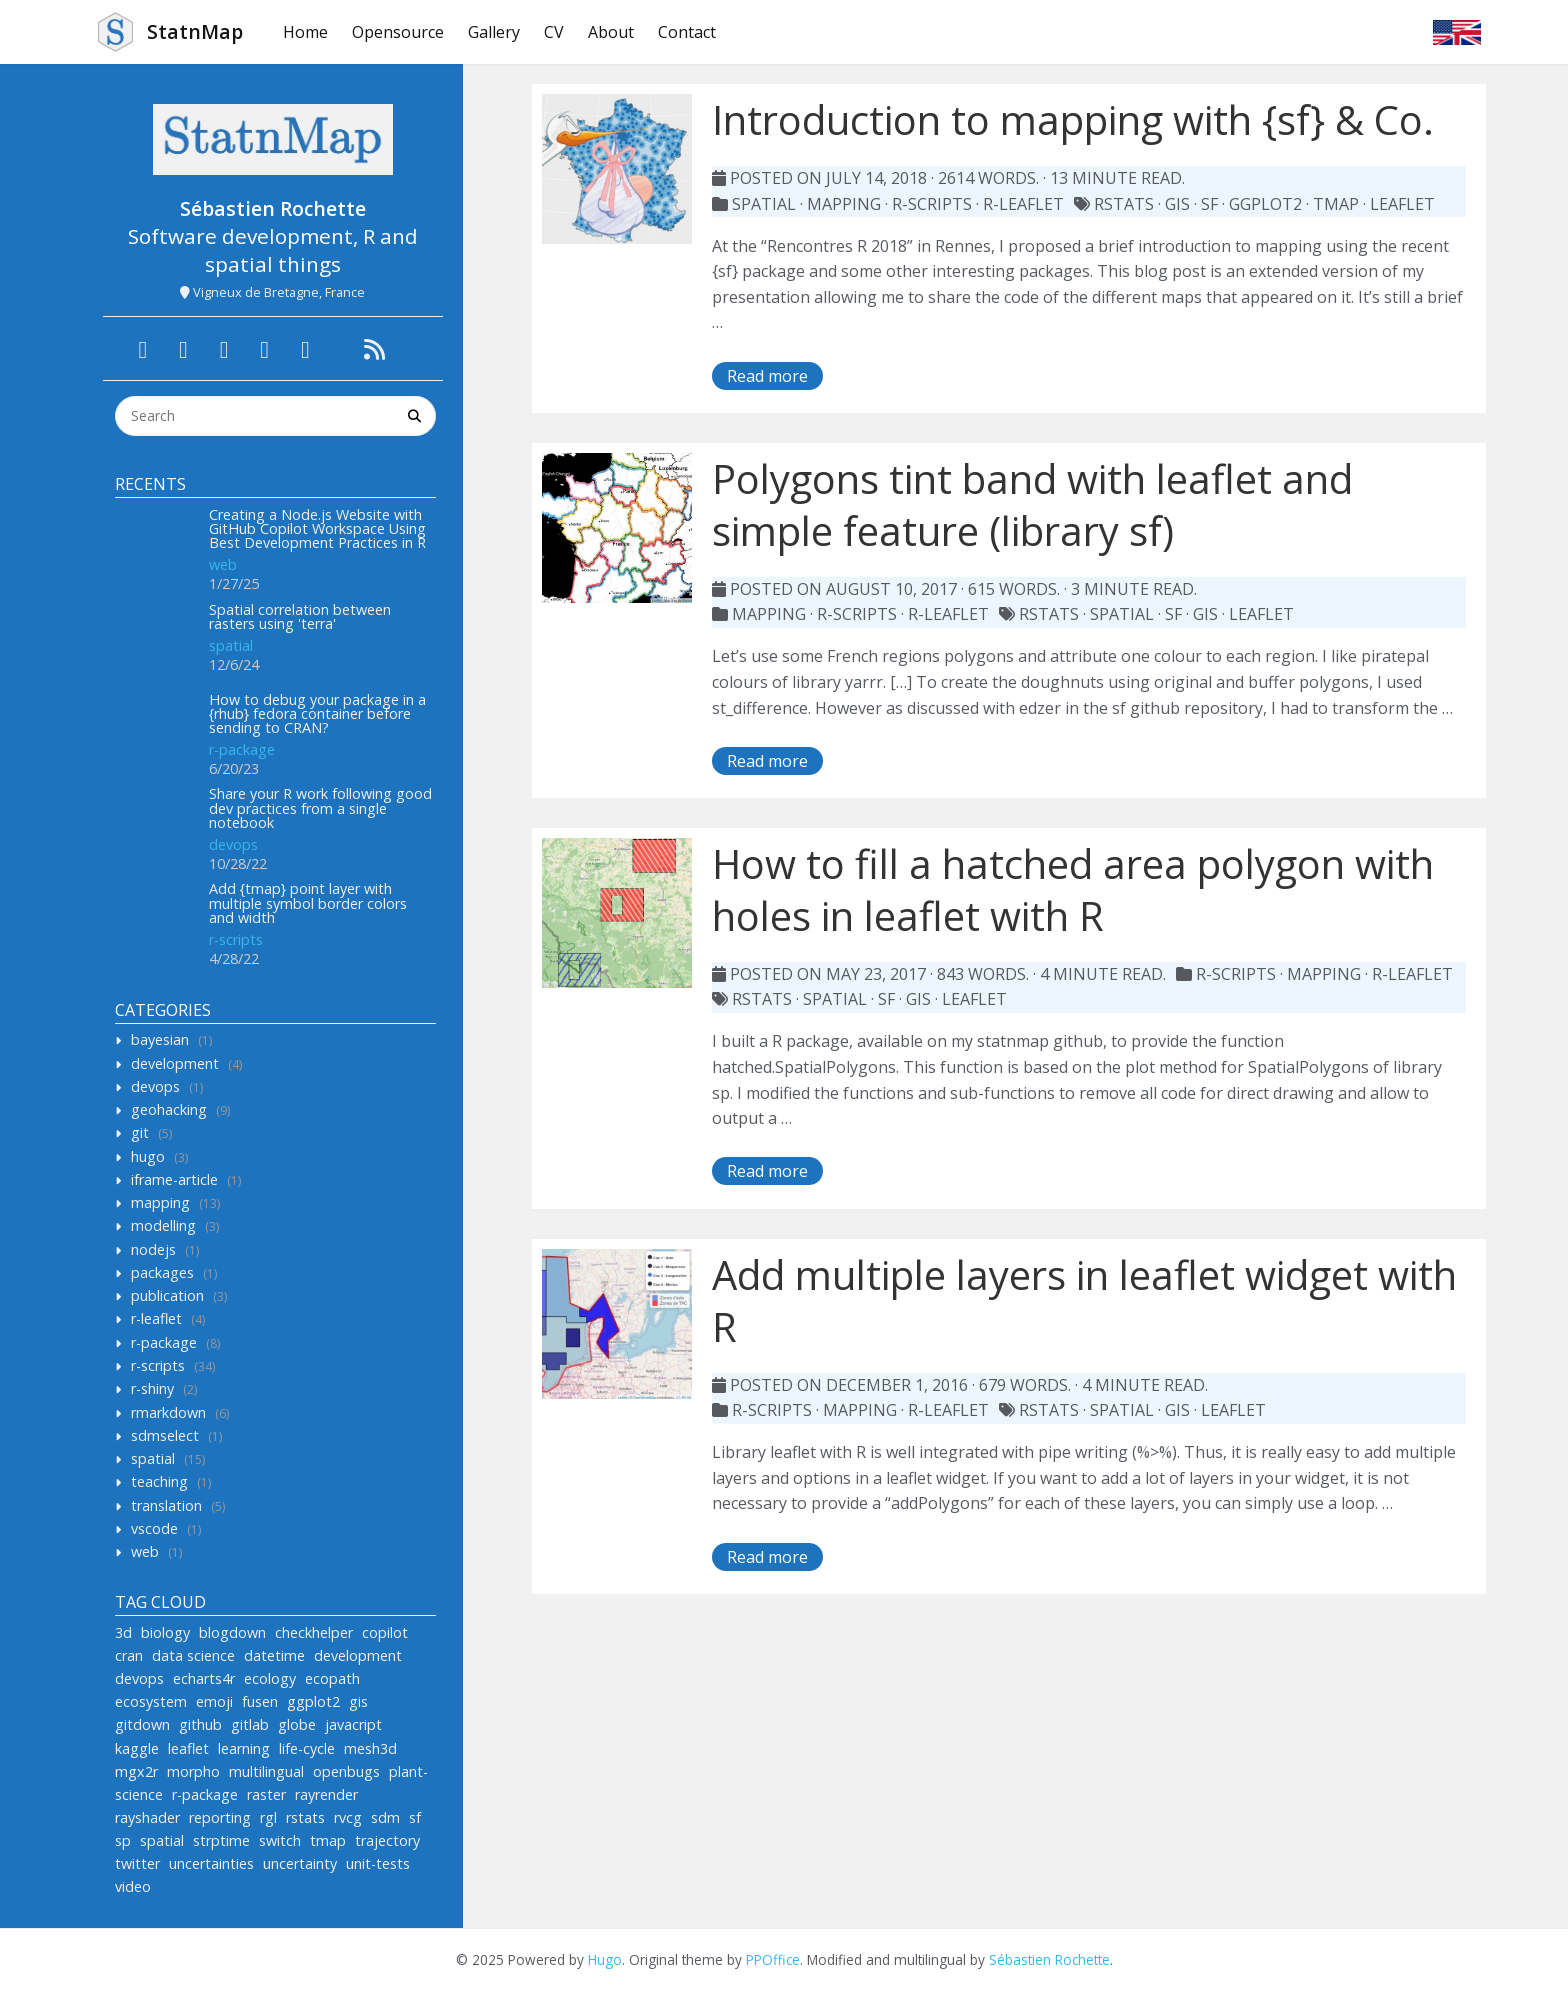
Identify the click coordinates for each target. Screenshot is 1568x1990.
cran (129, 1655)
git (140, 1132)
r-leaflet (156, 1318)
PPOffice (773, 1959)
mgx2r (136, 1771)
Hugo (605, 1959)
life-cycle (307, 1748)
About (611, 32)
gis (358, 1701)
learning (244, 1748)
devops (233, 844)
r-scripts (236, 939)
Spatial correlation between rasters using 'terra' (300, 616)
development (175, 1063)
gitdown (142, 1724)
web (223, 564)
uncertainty (300, 1863)
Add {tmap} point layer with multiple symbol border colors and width (308, 903)
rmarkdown (168, 1412)
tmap (328, 1840)
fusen (260, 1701)
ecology (270, 1678)
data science (193, 1655)
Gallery (494, 32)
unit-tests (378, 1863)
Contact (687, 32)
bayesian (160, 1039)
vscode (154, 1528)
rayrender (326, 1794)
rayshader (147, 1817)
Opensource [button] (398, 32)
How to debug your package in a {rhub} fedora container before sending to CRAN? (317, 714)
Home (305, 32)
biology (165, 1632)
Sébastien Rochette (1049, 1959)
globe (297, 1724)
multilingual (266, 1771)
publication (167, 1295)
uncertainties (211, 1863)
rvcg (348, 1817)
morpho (193, 1771)
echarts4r (204, 1678)
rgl (268, 1817)
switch (280, 1840)
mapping (160, 1202)
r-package (242, 749)
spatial (231, 645)
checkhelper (314, 1632)
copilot (385, 1632)
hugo (148, 1156)
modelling (163, 1225)
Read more (767, 376)
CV (554, 32)
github (200, 1724)
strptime (221, 1840)
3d (123, 1632)
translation (166, 1505)
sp (123, 1840)
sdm (385, 1817)
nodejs (153, 1249)
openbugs (346, 1771)
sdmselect (165, 1435)
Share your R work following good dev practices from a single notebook (320, 808)
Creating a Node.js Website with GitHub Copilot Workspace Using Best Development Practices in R (317, 529)
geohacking (169, 1109)
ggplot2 (313, 1701)
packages (162, 1272)
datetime (274, 1655)
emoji (214, 1701)
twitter (137, 1863)
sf (415, 1817)
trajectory (387, 1840)
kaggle (137, 1748)
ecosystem (151, 1701)
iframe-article (174, 1179)
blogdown (232, 1632)
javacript (353, 1724)
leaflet (188, 1748)
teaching (159, 1481)
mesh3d (370, 1748)
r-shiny (152, 1388)
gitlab (250, 1724)
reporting (220, 1817)
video (133, 1886)
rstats (305, 1817)
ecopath (332, 1678)
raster (266, 1794)
